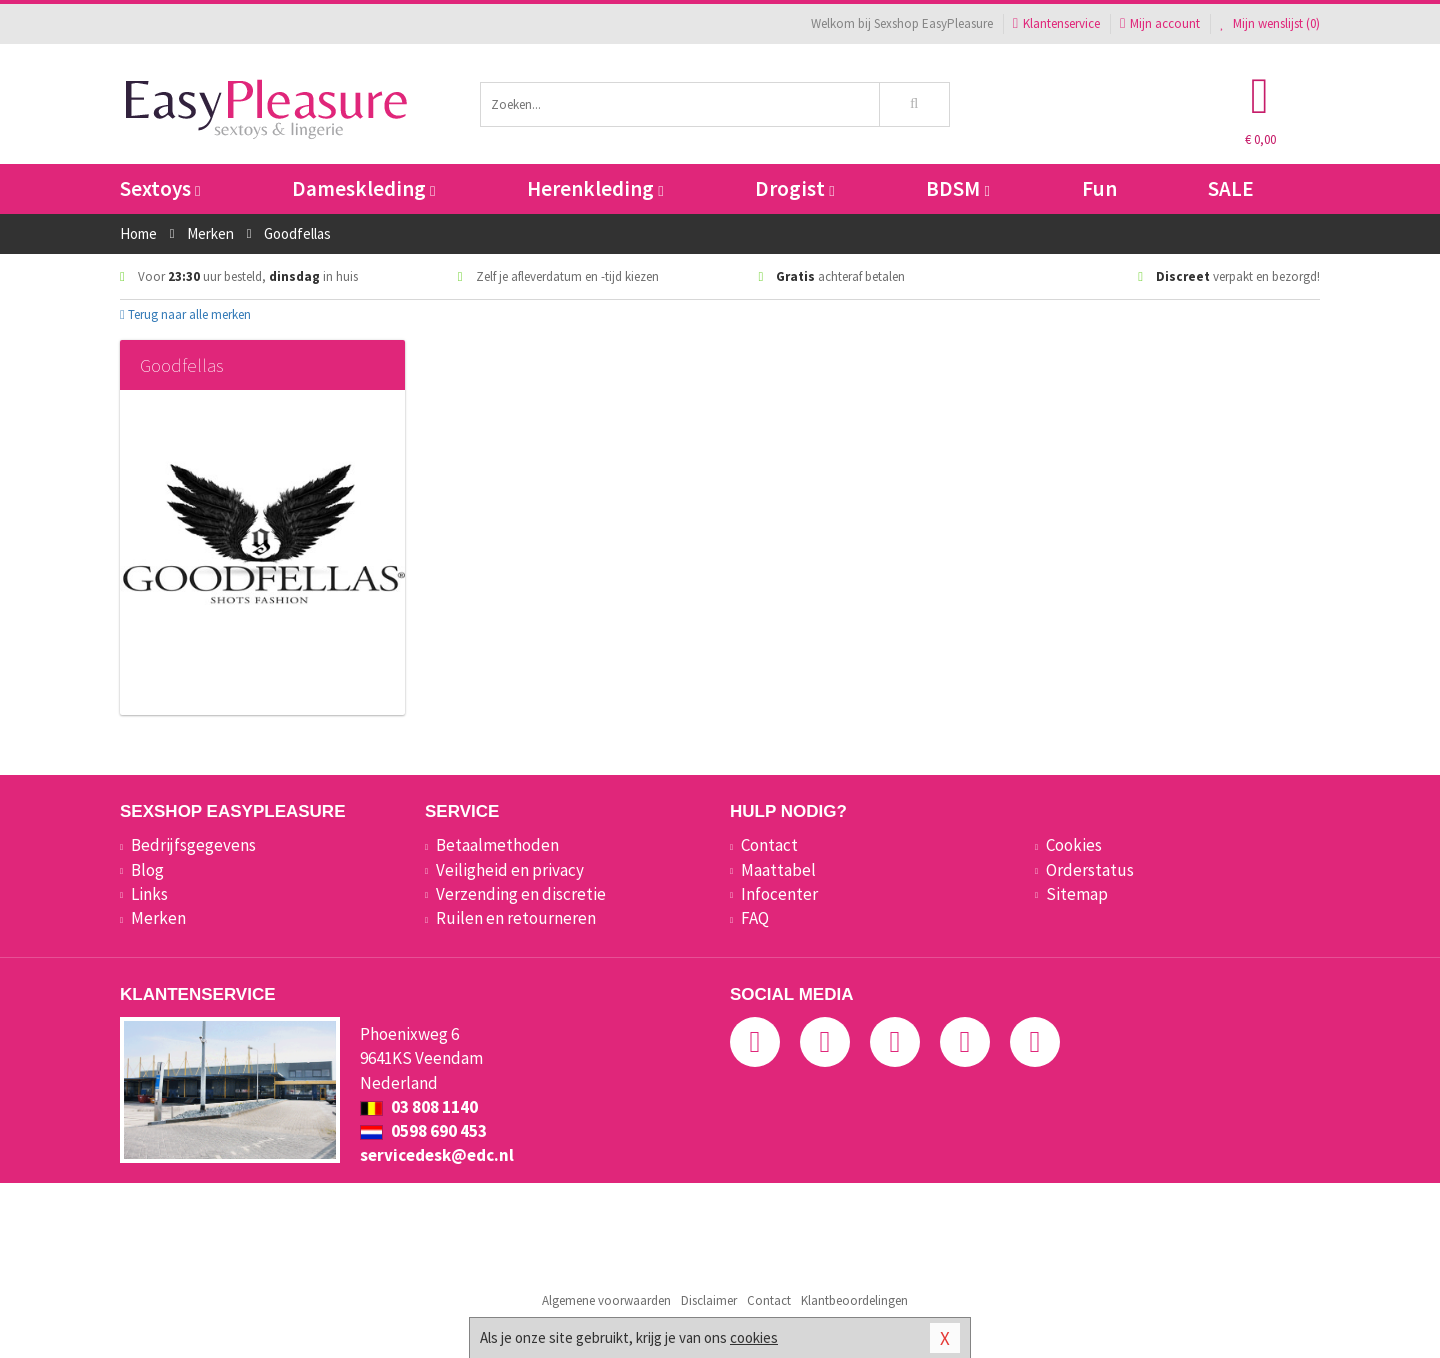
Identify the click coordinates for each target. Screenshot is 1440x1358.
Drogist (794, 188)
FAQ (755, 918)
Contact (769, 845)
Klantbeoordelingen (854, 1300)
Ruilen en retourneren (516, 918)
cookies (754, 1337)
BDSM (957, 188)
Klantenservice (1056, 23)
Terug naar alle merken (185, 314)
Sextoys (160, 188)
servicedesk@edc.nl (437, 1155)
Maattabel (778, 870)
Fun (1099, 188)
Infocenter (779, 894)
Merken (158, 918)
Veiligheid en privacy (510, 870)
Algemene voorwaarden (606, 1300)
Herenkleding (595, 188)
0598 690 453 (423, 1131)
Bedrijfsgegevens (193, 845)
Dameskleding (363, 188)
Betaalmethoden (497, 845)
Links (149, 894)
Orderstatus (1090, 870)
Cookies (1074, 845)
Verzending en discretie (521, 894)
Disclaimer (709, 1300)
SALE (1231, 188)
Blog (147, 870)
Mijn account (1160, 23)
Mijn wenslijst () (1270, 23)
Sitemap (1077, 894)
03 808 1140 (419, 1107)
